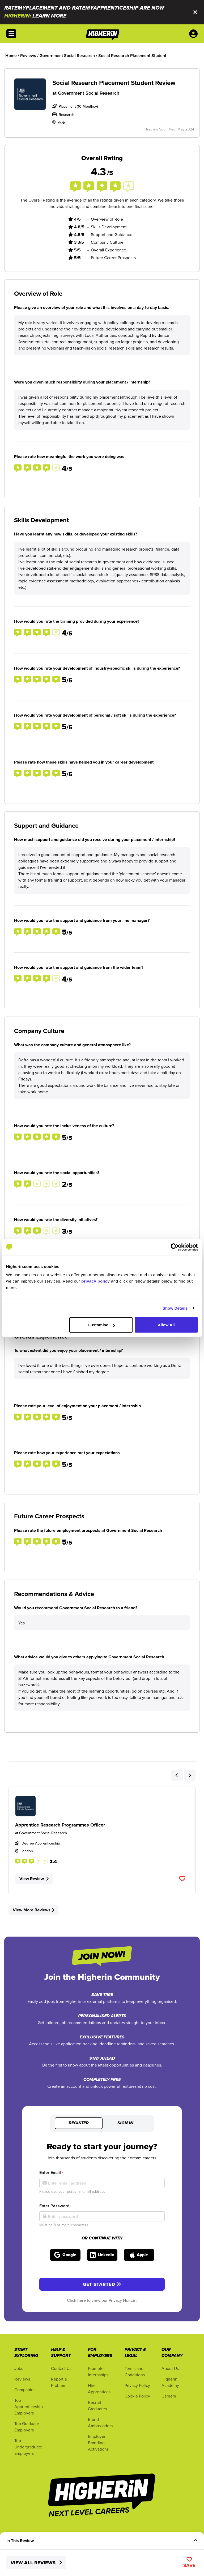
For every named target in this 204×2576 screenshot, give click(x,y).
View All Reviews (36, 2562)
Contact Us (61, 2368)
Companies (24, 2389)
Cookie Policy (137, 2396)
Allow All (166, 1325)
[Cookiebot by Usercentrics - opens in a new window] (174, 1247)
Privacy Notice (122, 2300)
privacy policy (95, 1281)
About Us (170, 2368)
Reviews (22, 2379)
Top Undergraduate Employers (28, 2447)
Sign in (125, 2123)
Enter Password (55, 2206)
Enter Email (51, 2172)
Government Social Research (88, 93)
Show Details (175, 1308)
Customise (101, 1325)
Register (79, 2123)
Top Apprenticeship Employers (28, 2406)
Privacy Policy (137, 2385)
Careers (169, 2396)
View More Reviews (33, 1910)
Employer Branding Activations (98, 2442)
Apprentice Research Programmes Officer (60, 1824)
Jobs (18, 2368)
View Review (34, 1879)
